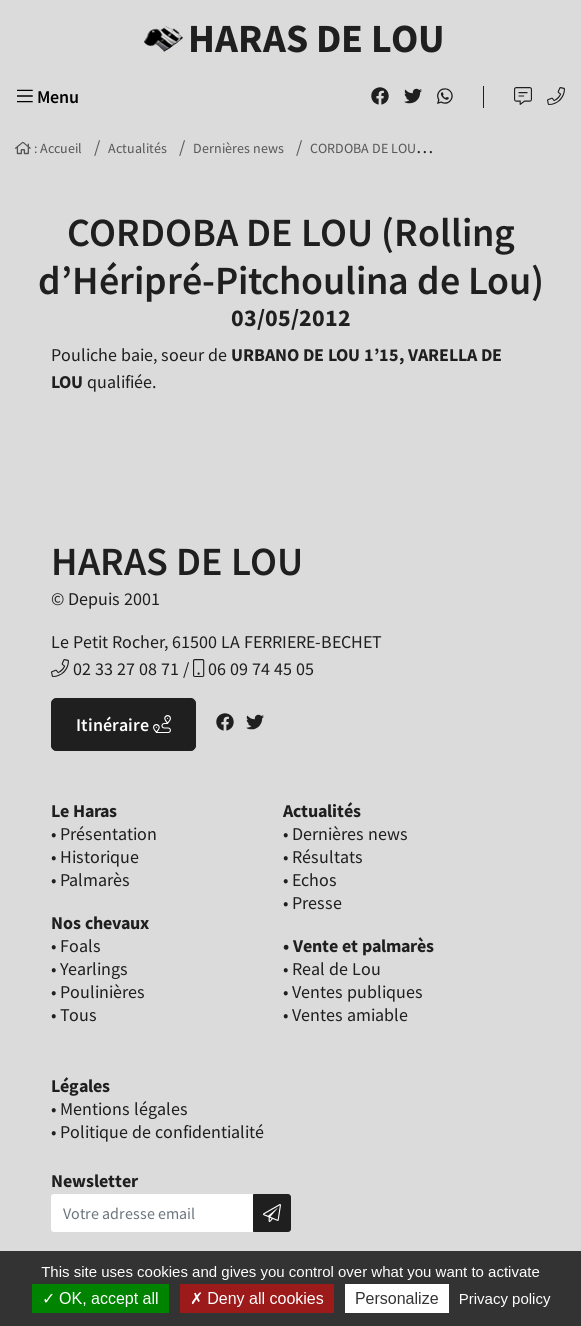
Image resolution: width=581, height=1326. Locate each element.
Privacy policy (505, 1298)
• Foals (76, 945)
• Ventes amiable (345, 1014)
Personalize (397, 1298)
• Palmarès (90, 879)
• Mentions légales (119, 1108)
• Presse (312, 902)
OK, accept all (100, 1298)
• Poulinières (98, 991)
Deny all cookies (257, 1298)
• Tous (74, 1014)
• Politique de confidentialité (157, 1131)
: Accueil (48, 148)
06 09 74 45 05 (253, 668)
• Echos (310, 879)
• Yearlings (89, 968)
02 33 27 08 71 (115, 668)
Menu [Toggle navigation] (48, 96)
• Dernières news (345, 833)
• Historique (95, 856)
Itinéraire (123, 724)
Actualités (137, 148)
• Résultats (323, 856)
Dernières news (238, 148)
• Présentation (104, 833)
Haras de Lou (290, 38)
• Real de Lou (332, 968)
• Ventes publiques (353, 991)
